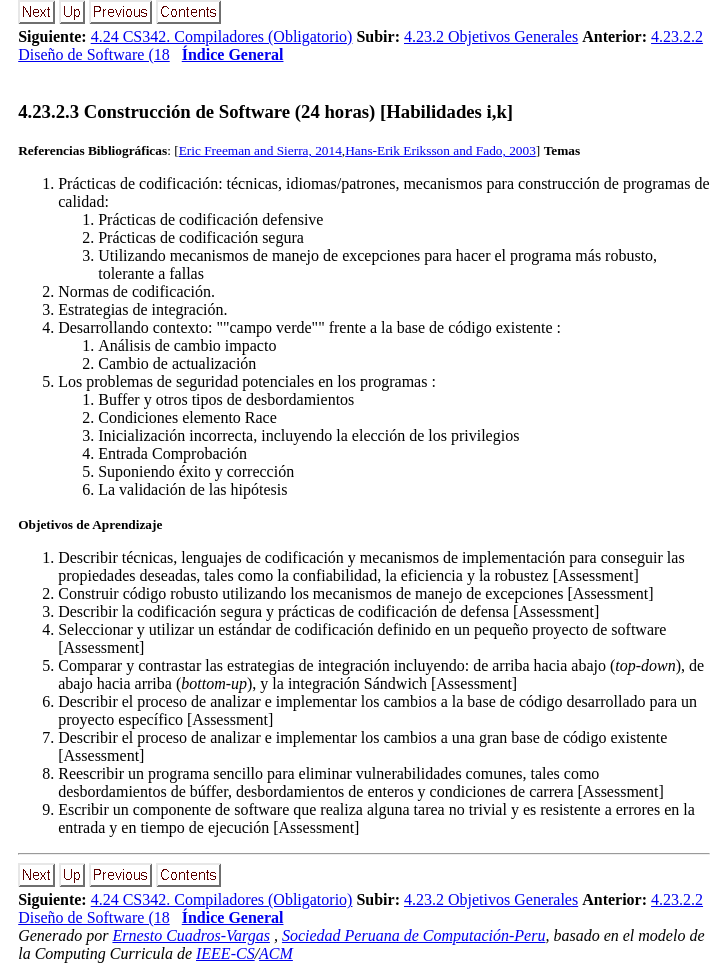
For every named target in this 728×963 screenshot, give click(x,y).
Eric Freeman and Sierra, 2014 (260, 150)
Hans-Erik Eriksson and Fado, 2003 (440, 150)
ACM (276, 953)
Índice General (233, 54)
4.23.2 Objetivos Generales (491, 36)
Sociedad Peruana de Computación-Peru (414, 935)
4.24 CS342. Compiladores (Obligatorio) (222, 36)
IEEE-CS (225, 953)
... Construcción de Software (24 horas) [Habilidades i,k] (265, 111)
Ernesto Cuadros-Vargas (191, 935)
